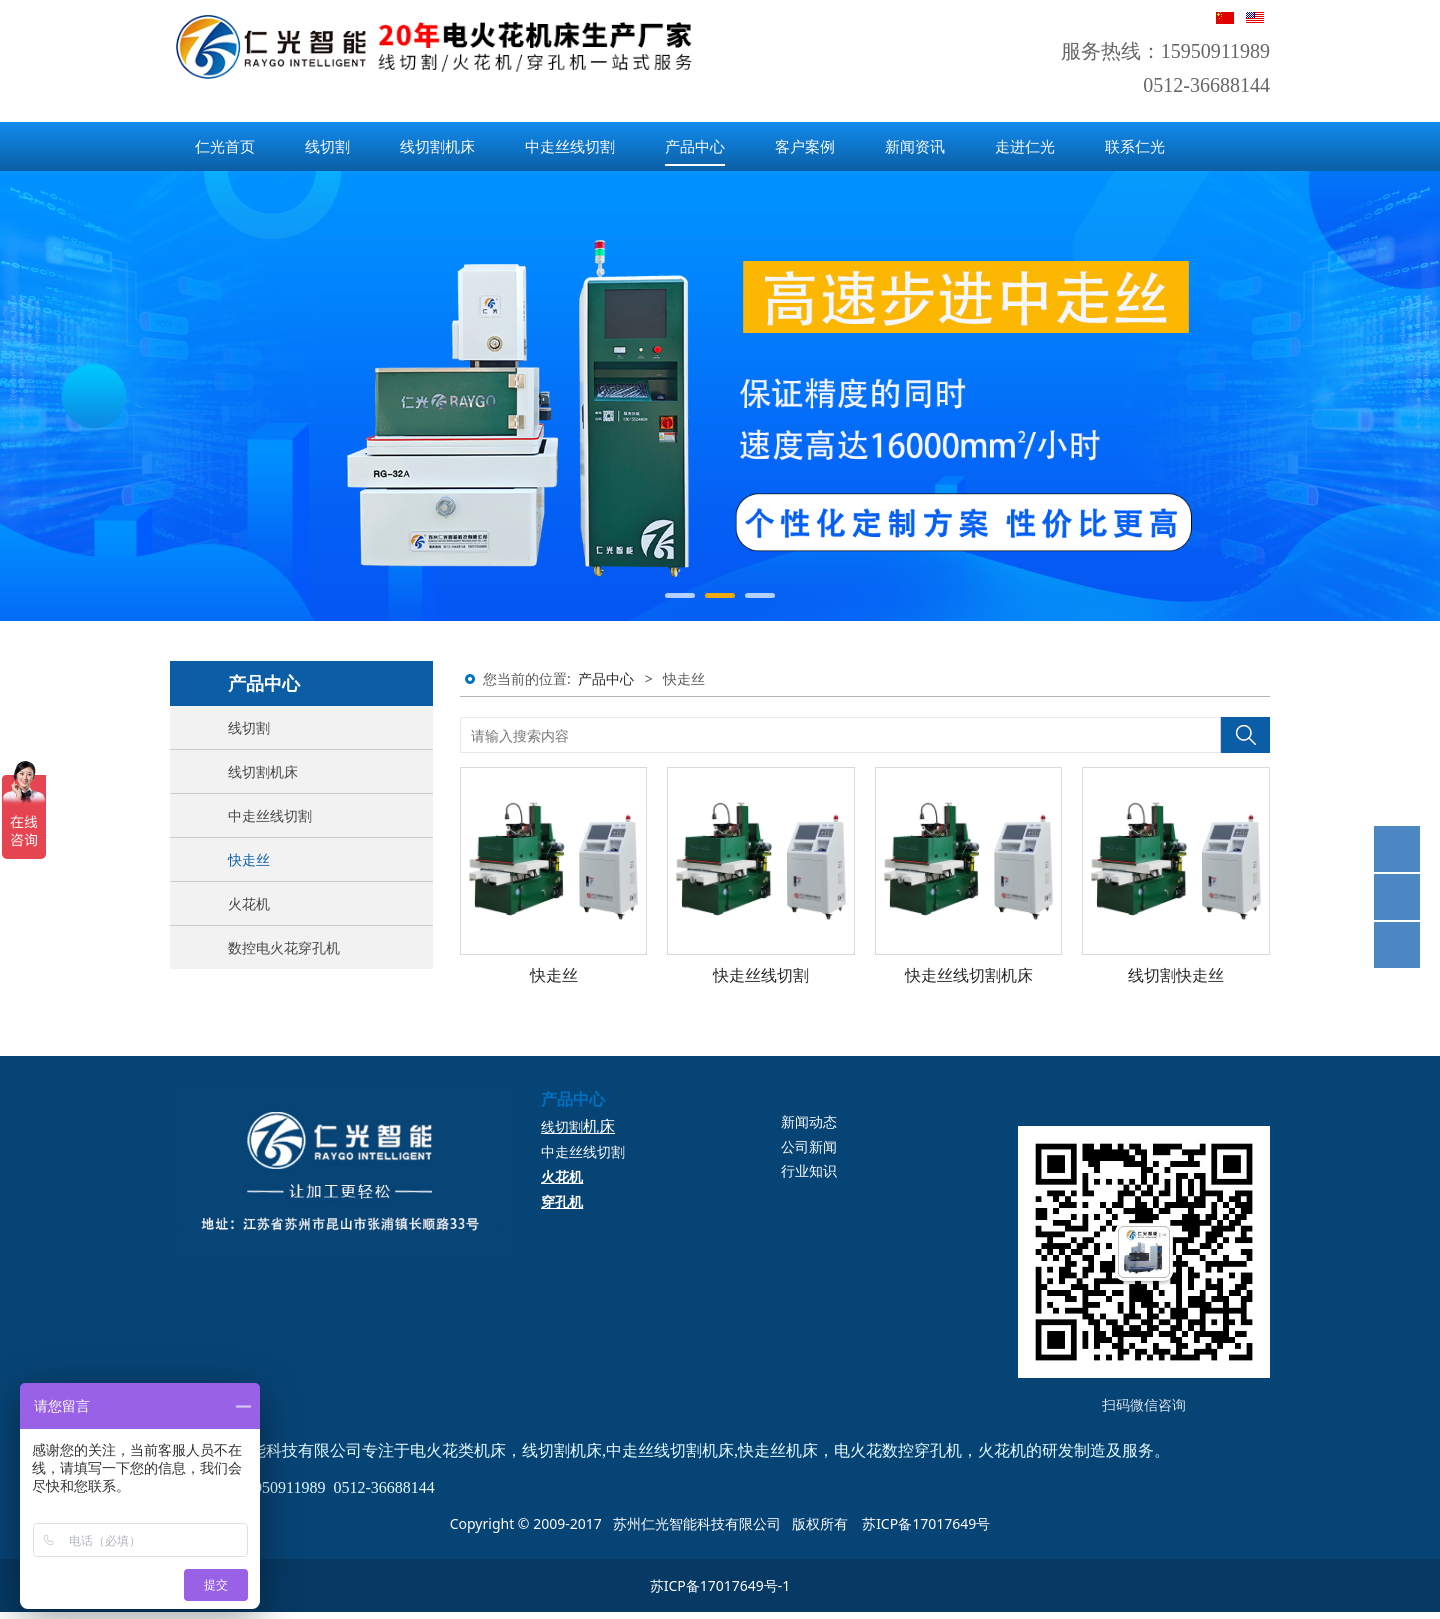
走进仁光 (1025, 146)
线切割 (327, 146)
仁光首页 (225, 146)
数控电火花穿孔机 (284, 947)
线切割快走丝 (1176, 975)
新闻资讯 (915, 146)
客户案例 (805, 146)
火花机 (249, 903)
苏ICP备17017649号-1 (720, 1585)
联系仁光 (1135, 146)
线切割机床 (437, 146)
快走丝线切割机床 (969, 975)
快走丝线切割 (761, 975)
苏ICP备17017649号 (926, 1523)
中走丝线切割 (570, 146)
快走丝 (249, 859)
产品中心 (695, 146)
